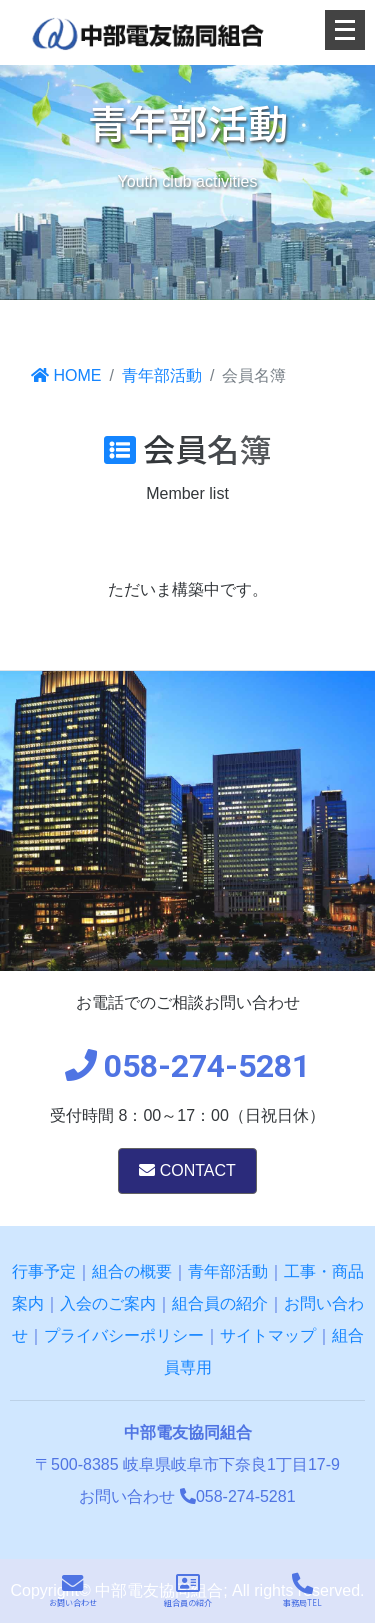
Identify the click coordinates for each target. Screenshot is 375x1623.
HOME (66, 375)
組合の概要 (132, 1271)
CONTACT (187, 1170)
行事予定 (44, 1271)
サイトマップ (268, 1335)
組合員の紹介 (220, 1303)
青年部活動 (162, 375)
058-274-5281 (238, 1496)
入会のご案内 (108, 1303)
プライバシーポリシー (124, 1335)
